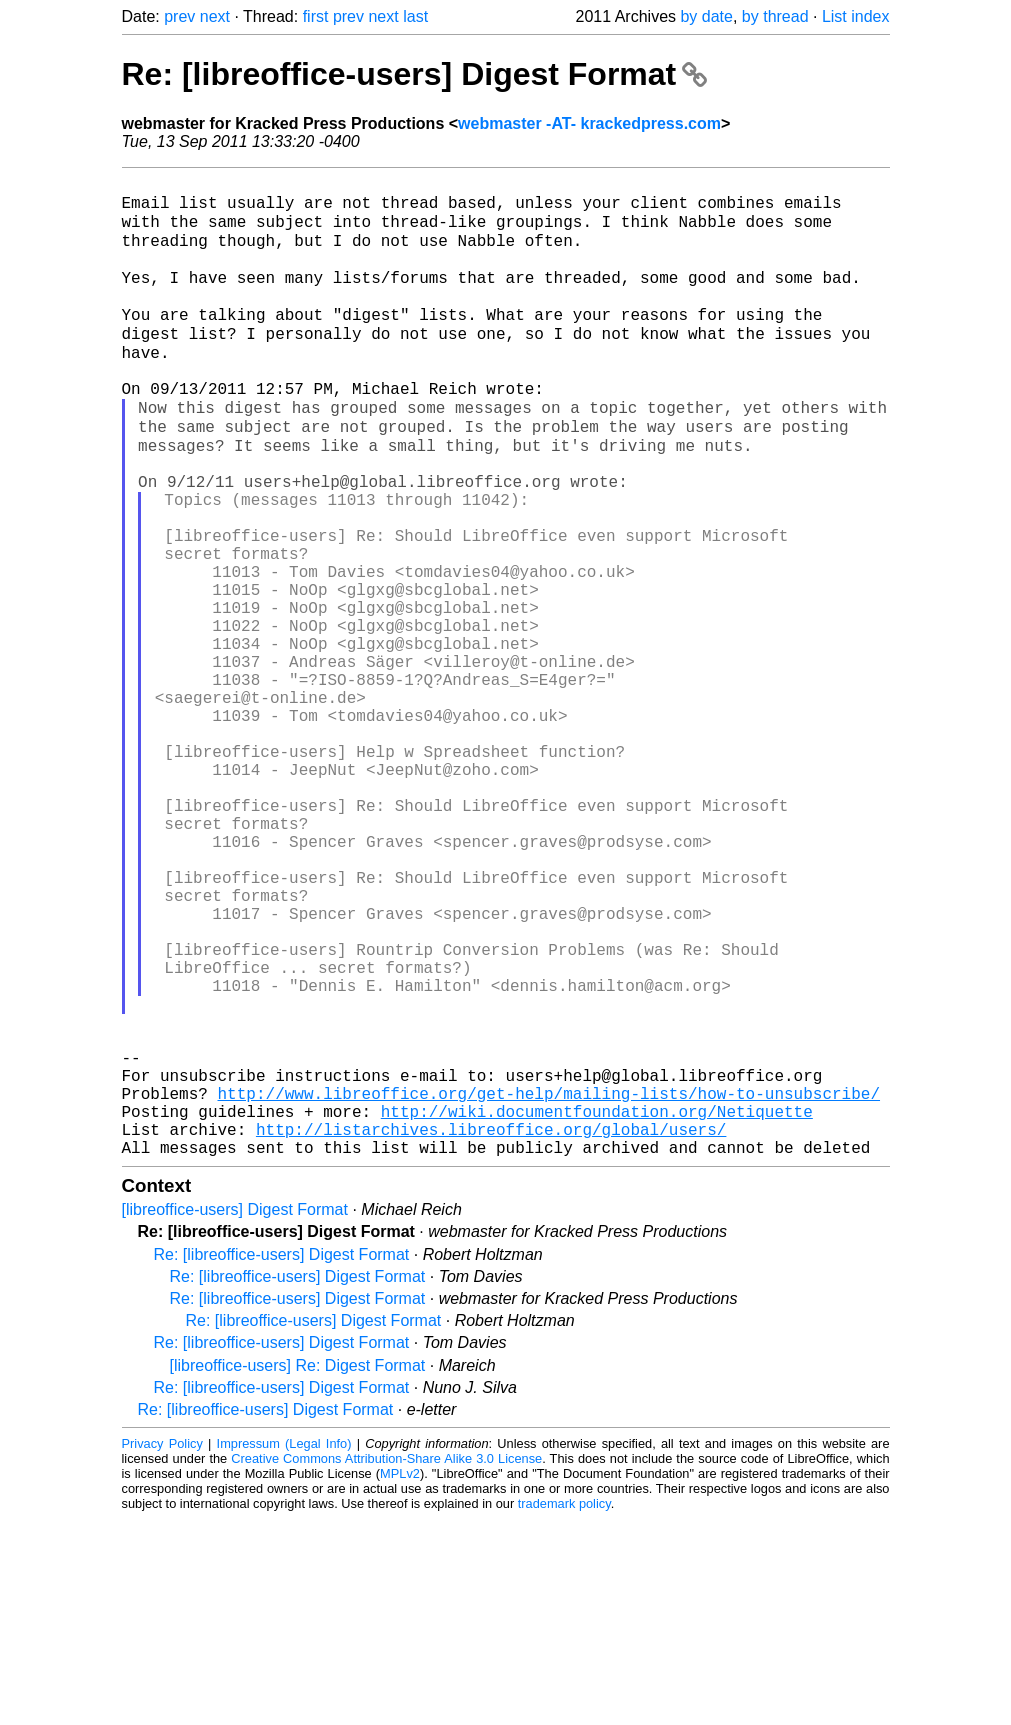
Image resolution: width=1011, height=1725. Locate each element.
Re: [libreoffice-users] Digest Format (415, 74)
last (415, 16)
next (215, 16)
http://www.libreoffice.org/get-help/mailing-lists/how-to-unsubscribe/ (549, 1287)
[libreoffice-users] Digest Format (235, 1415)
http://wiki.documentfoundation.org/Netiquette (597, 1309)
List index (856, 16)
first (316, 16)
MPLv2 (400, 1679)
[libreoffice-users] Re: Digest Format (298, 1571)
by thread (775, 16)
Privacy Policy (162, 1649)
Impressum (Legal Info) (284, 1649)
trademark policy (564, 1709)
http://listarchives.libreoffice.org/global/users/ (491, 1331)
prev (179, 16)
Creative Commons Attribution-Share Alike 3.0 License (386, 1664)
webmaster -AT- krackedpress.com (589, 123)
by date (706, 16)
